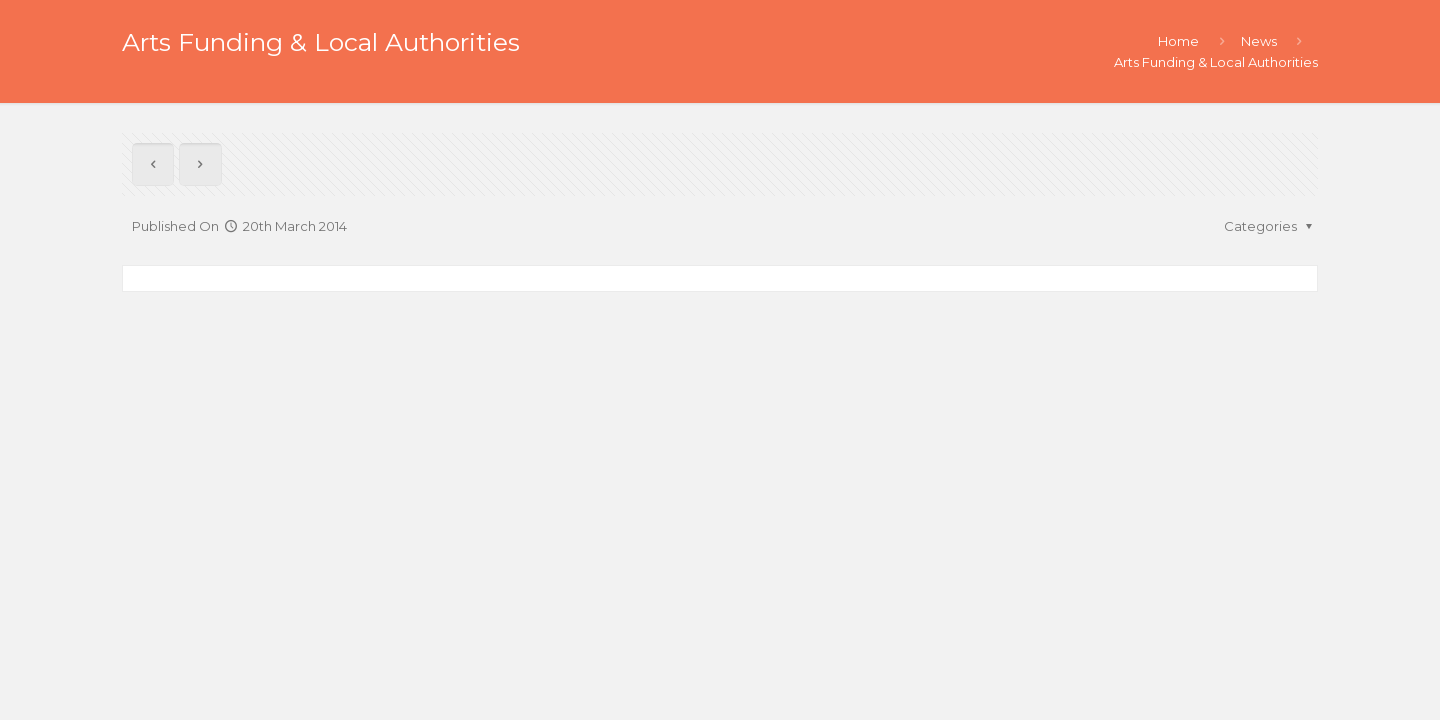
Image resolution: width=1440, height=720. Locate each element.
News (1259, 41)
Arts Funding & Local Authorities (1216, 62)
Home (1178, 41)
